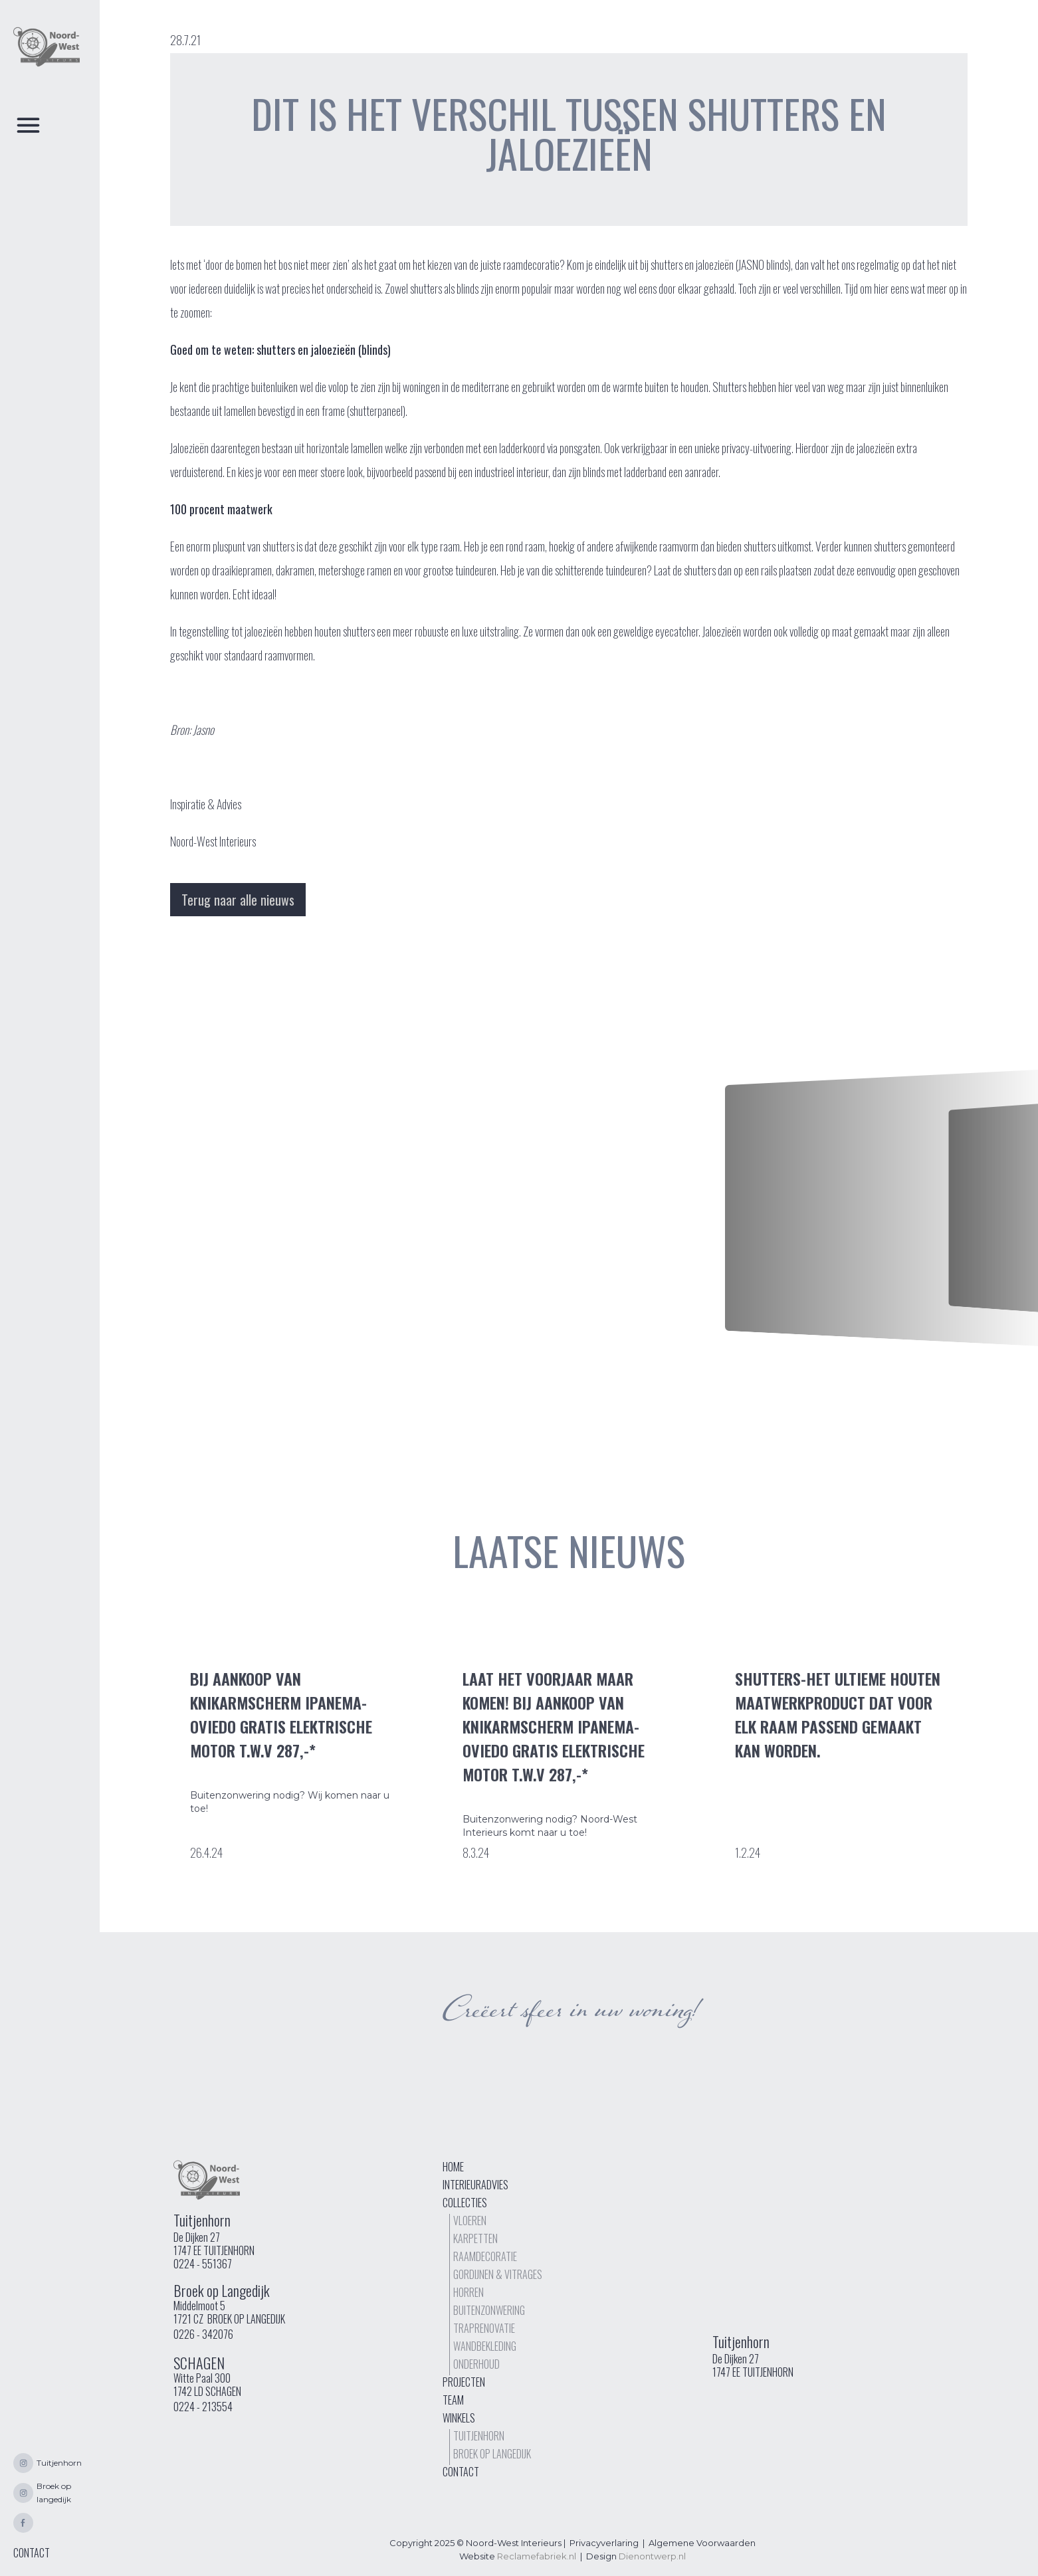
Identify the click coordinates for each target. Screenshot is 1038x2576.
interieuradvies (475, 2184)
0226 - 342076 (203, 2334)
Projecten (464, 2382)
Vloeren (469, 2220)
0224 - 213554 (203, 2407)
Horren (468, 2292)
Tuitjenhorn (478, 2435)
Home (453, 2166)
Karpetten (475, 2238)
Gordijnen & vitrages (497, 2274)
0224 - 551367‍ (202, 2264)
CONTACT (31, 2552)
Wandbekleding (484, 2346)
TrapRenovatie (484, 2328)
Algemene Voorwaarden (702, 2542)
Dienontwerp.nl (652, 2556)
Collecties (465, 2202)
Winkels (459, 2418)
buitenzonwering (489, 2310)
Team (453, 2400)
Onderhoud (476, 2364)
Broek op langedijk (492, 2453)
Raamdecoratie (485, 2256)
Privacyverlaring (604, 2542)
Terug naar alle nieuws (237, 900)
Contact (461, 2471)
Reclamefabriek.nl (536, 2556)
